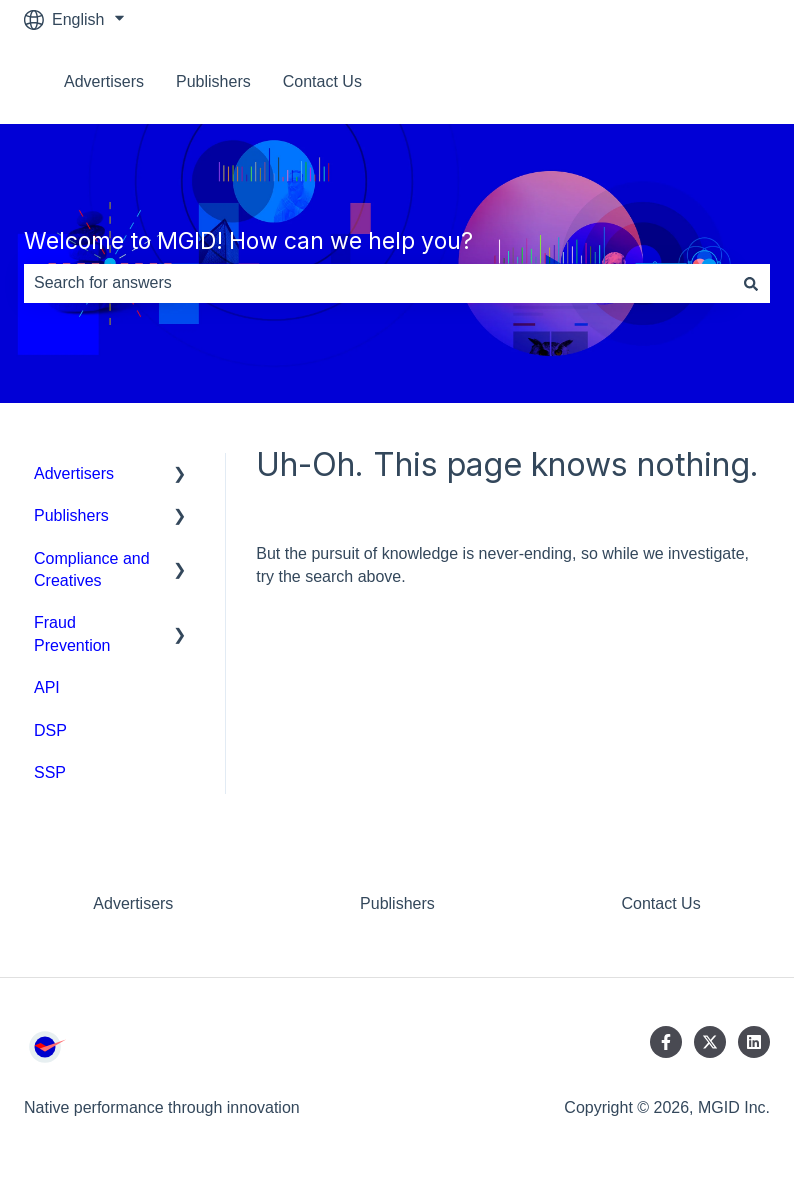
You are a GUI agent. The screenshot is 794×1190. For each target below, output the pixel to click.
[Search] (751, 283)
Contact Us (322, 81)
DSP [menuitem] (50, 730)
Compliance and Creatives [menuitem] (92, 569)
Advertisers (104, 81)
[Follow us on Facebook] (666, 1042)
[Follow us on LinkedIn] (754, 1042)
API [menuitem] (47, 687)
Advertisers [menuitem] (74, 473)
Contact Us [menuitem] (660, 903)
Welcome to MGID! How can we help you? (248, 241)
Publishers (213, 81)
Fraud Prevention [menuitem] (72, 633)
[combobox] (378, 283)
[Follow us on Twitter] (710, 1042)
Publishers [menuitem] (71, 515)
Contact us (712, 81)
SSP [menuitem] (50, 772)
